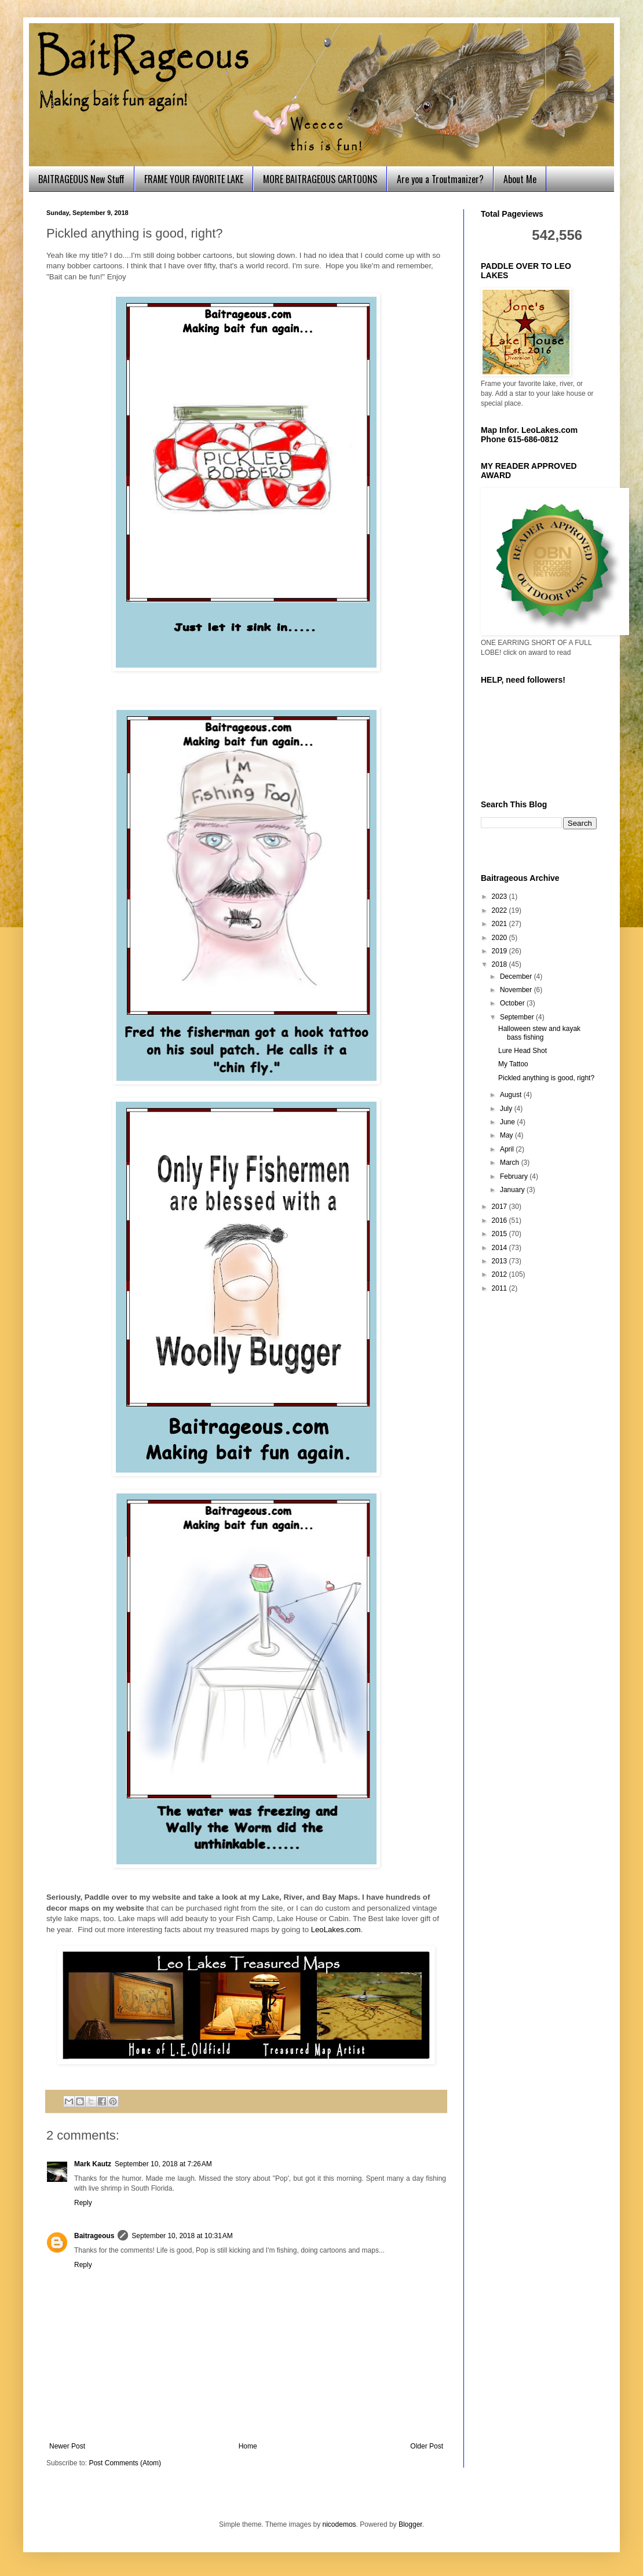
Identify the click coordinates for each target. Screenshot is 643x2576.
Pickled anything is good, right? (546, 1078)
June (508, 1122)
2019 (500, 951)
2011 (500, 1288)
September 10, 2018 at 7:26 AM (163, 2164)
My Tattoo (513, 1064)
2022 (500, 910)
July (507, 1109)
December (517, 976)
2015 (500, 1234)
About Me (519, 179)
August (512, 1095)
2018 (500, 964)
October (513, 1003)
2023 (500, 896)
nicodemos (339, 2524)
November (517, 990)
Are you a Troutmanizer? (440, 179)
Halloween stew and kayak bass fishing (539, 1033)
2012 (500, 1274)
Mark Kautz (92, 2164)
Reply (83, 2203)
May (507, 1135)
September (518, 1017)
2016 (500, 1220)
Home (248, 2446)
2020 (500, 938)
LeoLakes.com (336, 1929)
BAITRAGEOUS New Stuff (81, 179)
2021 (500, 924)
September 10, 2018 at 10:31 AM (181, 2236)
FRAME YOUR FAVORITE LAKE (193, 179)
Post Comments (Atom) (125, 2463)
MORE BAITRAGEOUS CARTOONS (320, 179)
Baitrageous (94, 2236)
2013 (500, 1261)
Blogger (410, 2524)
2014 (500, 1248)
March (510, 1162)
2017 (500, 1207)
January (513, 1190)
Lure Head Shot (522, 1051)
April (508, 1149)
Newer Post (67, 2446)
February (514, 1176)
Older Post (426, 2446)
